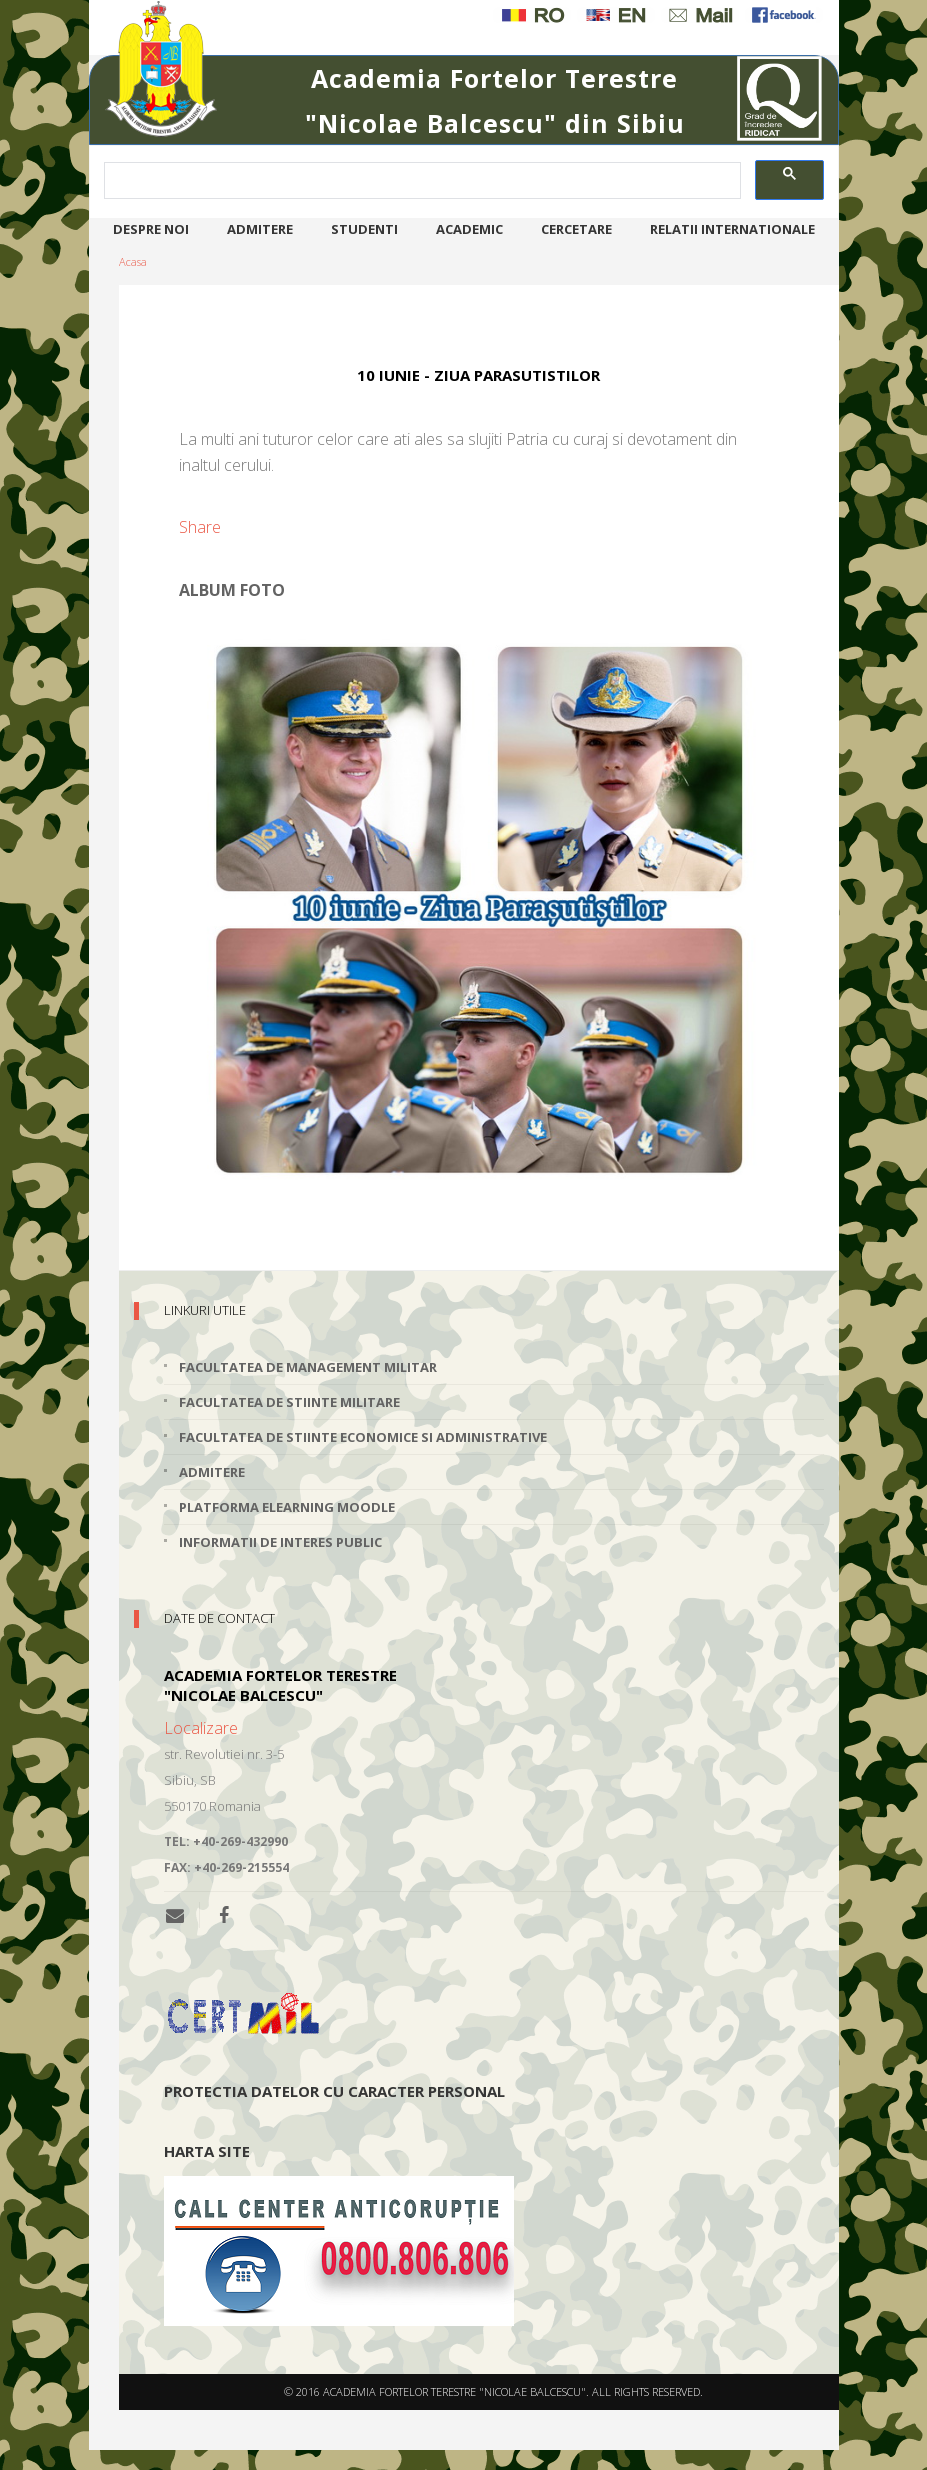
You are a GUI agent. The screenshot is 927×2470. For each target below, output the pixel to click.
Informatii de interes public (280, 1542)
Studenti (364, 229)
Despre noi (151, 229)
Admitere (260, 229)
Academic (469, 229)
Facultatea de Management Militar (308, 1367)
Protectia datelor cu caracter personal (334, 2091)
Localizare (201, 1728)
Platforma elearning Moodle (287, 1507)
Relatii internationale (732, 229)
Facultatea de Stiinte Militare (289, 1402)
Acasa (133, 261)
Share (200, 527)
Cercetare (576, 229)
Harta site (207, 2151)
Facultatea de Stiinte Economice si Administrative (363, 1437)
